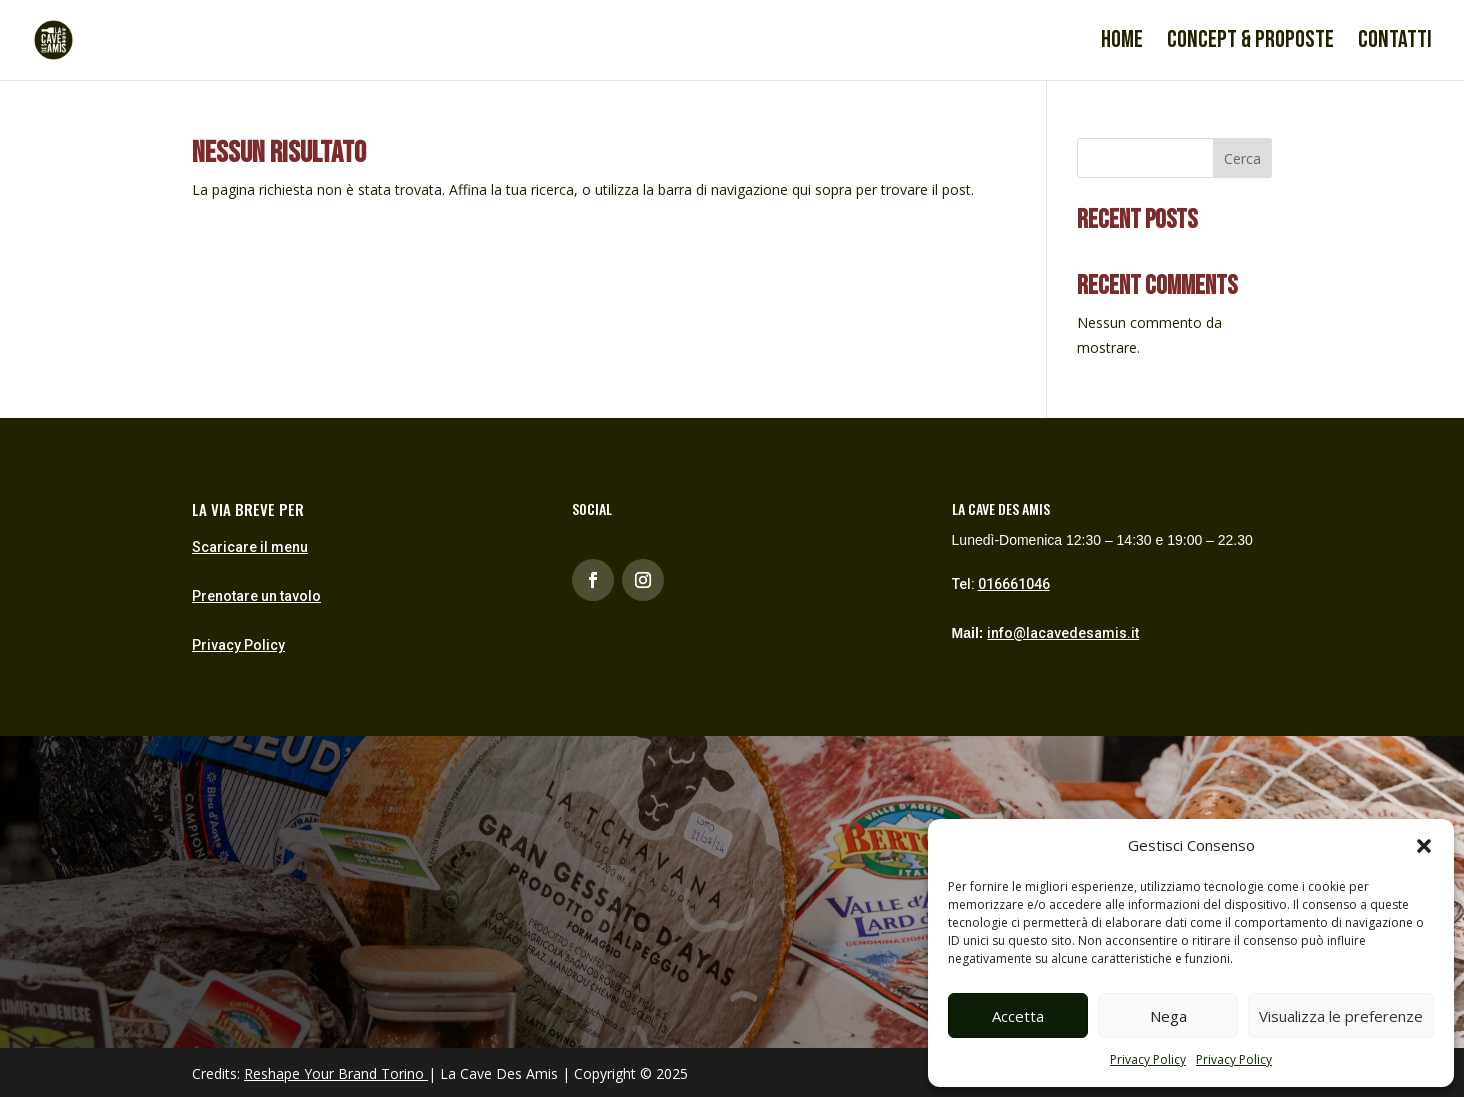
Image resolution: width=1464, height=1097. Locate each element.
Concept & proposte (1250, 43)
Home (1122, 43)
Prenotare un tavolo (256, 596)
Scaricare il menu (250, 547)
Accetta (1018, 1016)
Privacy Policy (1148, 1059)
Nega (1168, 1016)
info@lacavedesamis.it (1063, 633)
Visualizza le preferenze (1341, 1016)
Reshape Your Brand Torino (334, 1073)
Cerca (1242, 158)
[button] (1424, 846)
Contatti (1395, 43)
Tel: (1001, 584)
